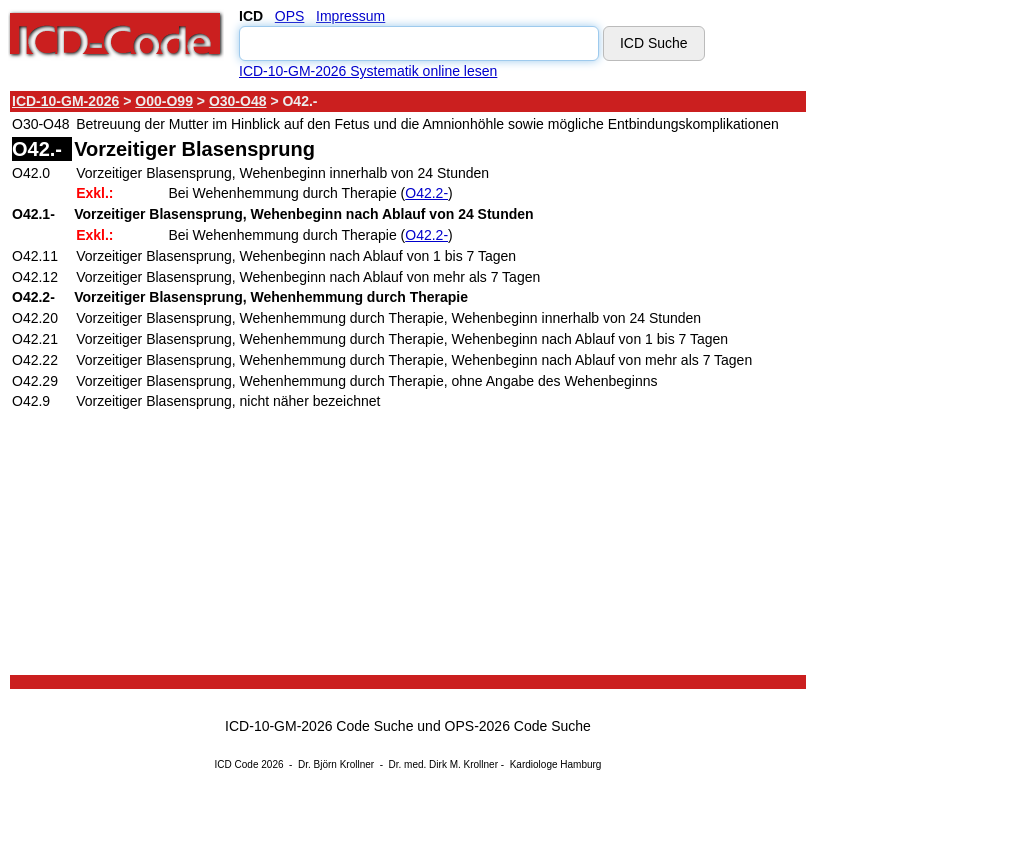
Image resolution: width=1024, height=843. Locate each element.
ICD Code (237, 764)
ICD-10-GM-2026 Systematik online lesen (368, 71)
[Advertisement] (900, 389)
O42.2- (426, 193)
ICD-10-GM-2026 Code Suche (319, 726)
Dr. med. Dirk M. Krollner (443, 764)
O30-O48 (238, 101)
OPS (290, 16)
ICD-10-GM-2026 (65, 101)
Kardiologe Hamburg (556, 764)
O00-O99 (164, 101)
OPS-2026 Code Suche (518, 726)
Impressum (350, 16)
